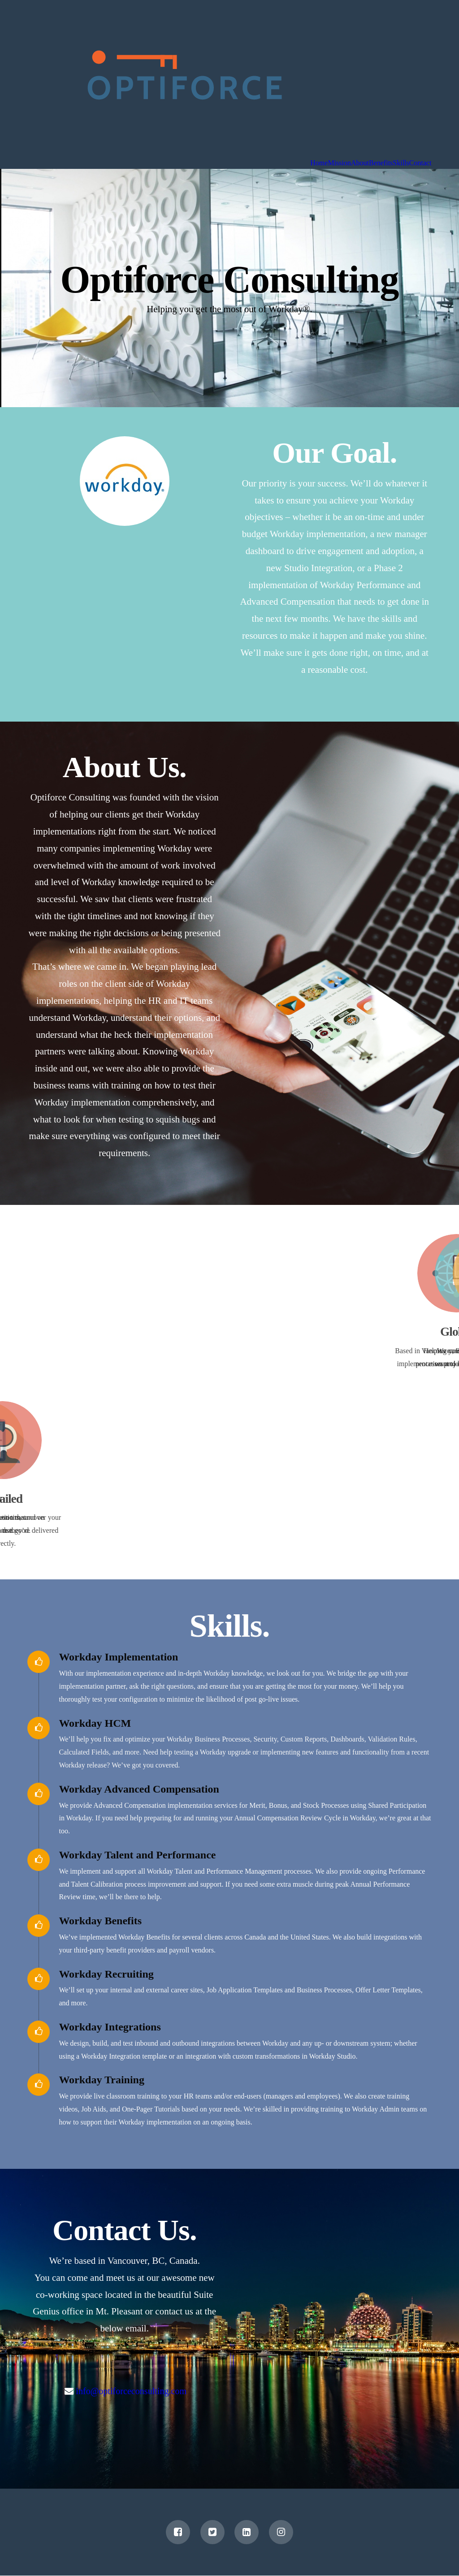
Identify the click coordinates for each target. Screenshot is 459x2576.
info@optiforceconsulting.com (131, 2391)
